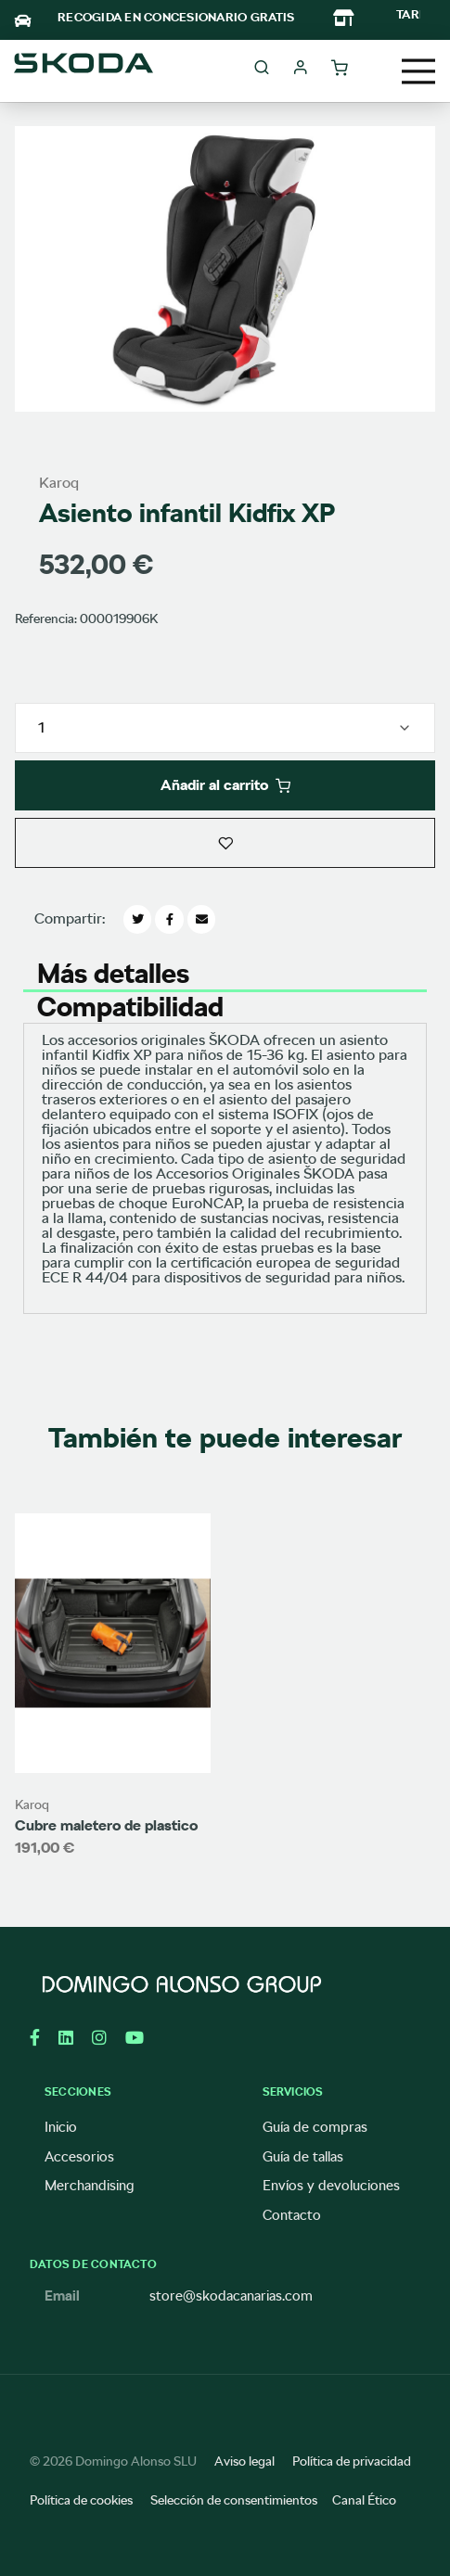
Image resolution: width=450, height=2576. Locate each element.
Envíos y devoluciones (331, 2185)
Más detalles (113, 970)
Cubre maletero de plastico (106, 1825)
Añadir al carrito (225, 785)
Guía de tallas (303, 2157)
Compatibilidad (130, 1003)
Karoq (59, 482)
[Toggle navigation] (418, 71)
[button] (225, 843)
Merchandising (90, 2185)
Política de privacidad (351, 2461)
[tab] (225, 973)
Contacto (292, 2215)
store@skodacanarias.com (231, 2296)
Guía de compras (315, 2127)
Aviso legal (244, 2461)
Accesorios (79, 2157)
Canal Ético (364, 2500)
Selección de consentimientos (233, 2500)
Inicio (61, 2127)
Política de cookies (81, 2500)
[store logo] (83, 68)
